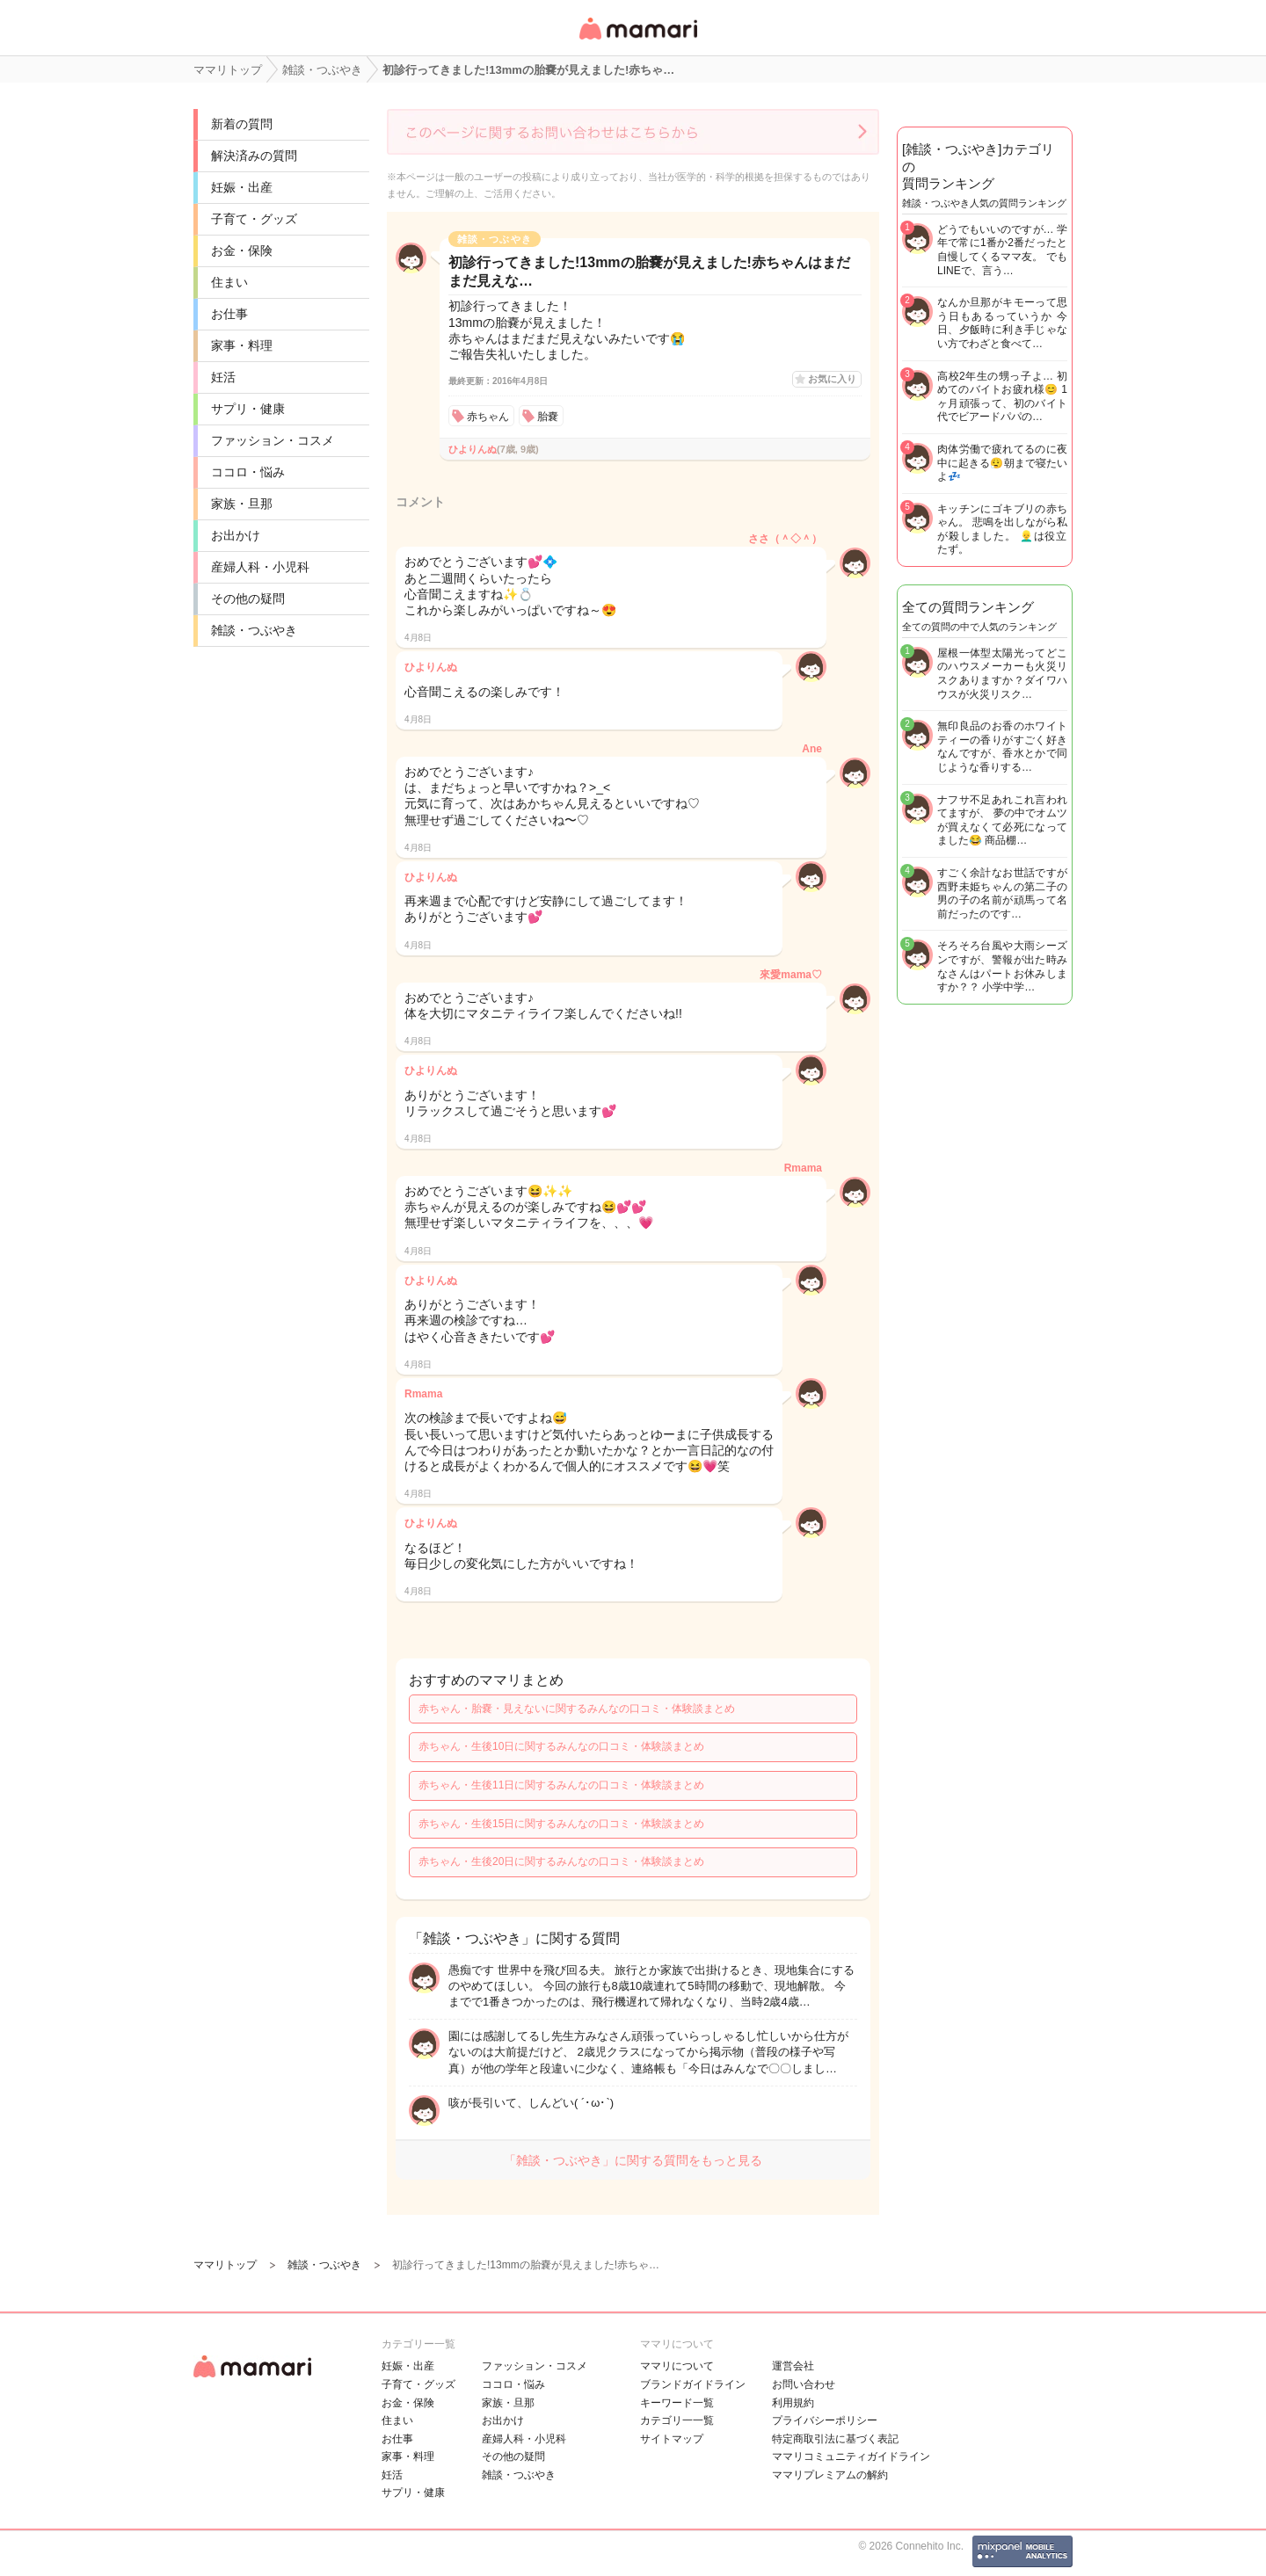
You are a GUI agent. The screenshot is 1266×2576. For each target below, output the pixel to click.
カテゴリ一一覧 (677, 2420)
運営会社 (793, 2366)
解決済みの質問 (254, 156)
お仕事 (229, 314)
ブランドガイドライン (693, 2384)
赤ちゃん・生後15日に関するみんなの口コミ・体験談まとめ (561, 1824)
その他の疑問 (248, 598)
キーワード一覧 (677, 2403)
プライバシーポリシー (824, 2420)
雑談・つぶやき (254, 630)
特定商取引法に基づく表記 (835, 2439)
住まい (229, 282)
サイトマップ (671, 2439)
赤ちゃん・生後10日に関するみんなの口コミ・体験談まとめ (561, 1746)
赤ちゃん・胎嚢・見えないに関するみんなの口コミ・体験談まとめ (576, 1708)
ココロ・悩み (248, 472)
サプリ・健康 (248, 409)
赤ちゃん (488, 416)
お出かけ (235, 535)
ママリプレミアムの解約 (830, 2475)
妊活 (223, 377)
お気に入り (832, 379)
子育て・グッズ (254, 219)
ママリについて (677, 2366)
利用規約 (793, 2403)
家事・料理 (242, 345)
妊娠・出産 (242, 187)
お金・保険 (242, 250)
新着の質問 (242, 124)
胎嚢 (547, 416)
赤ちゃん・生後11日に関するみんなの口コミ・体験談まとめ (561, 1785)
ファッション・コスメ (272, 440)
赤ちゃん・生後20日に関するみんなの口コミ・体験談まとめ (561, 1861)
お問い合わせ (803, 2384)
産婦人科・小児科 (260, 567)
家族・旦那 (242, 504)
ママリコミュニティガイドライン (851, 2456)
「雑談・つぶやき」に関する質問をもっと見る (633, 2160)
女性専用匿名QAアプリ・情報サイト (637, 40)
